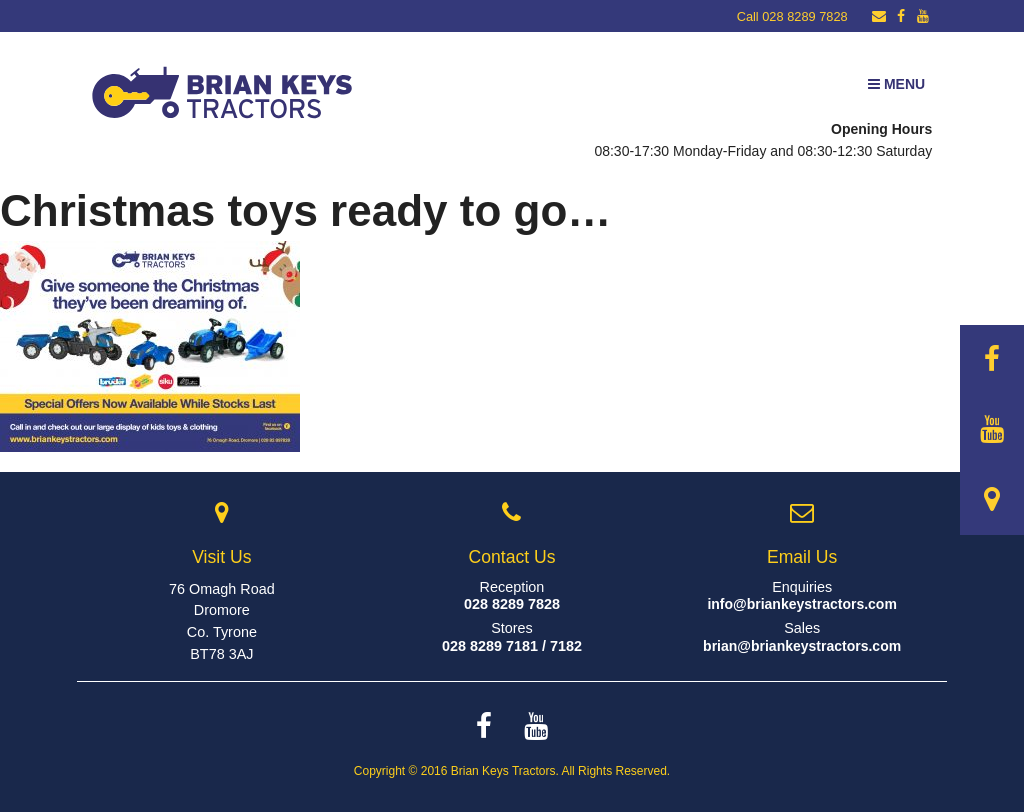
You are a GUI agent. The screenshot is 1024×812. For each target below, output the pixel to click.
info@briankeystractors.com (802, 604)
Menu (896, 84)
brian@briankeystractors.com (802, 646)
